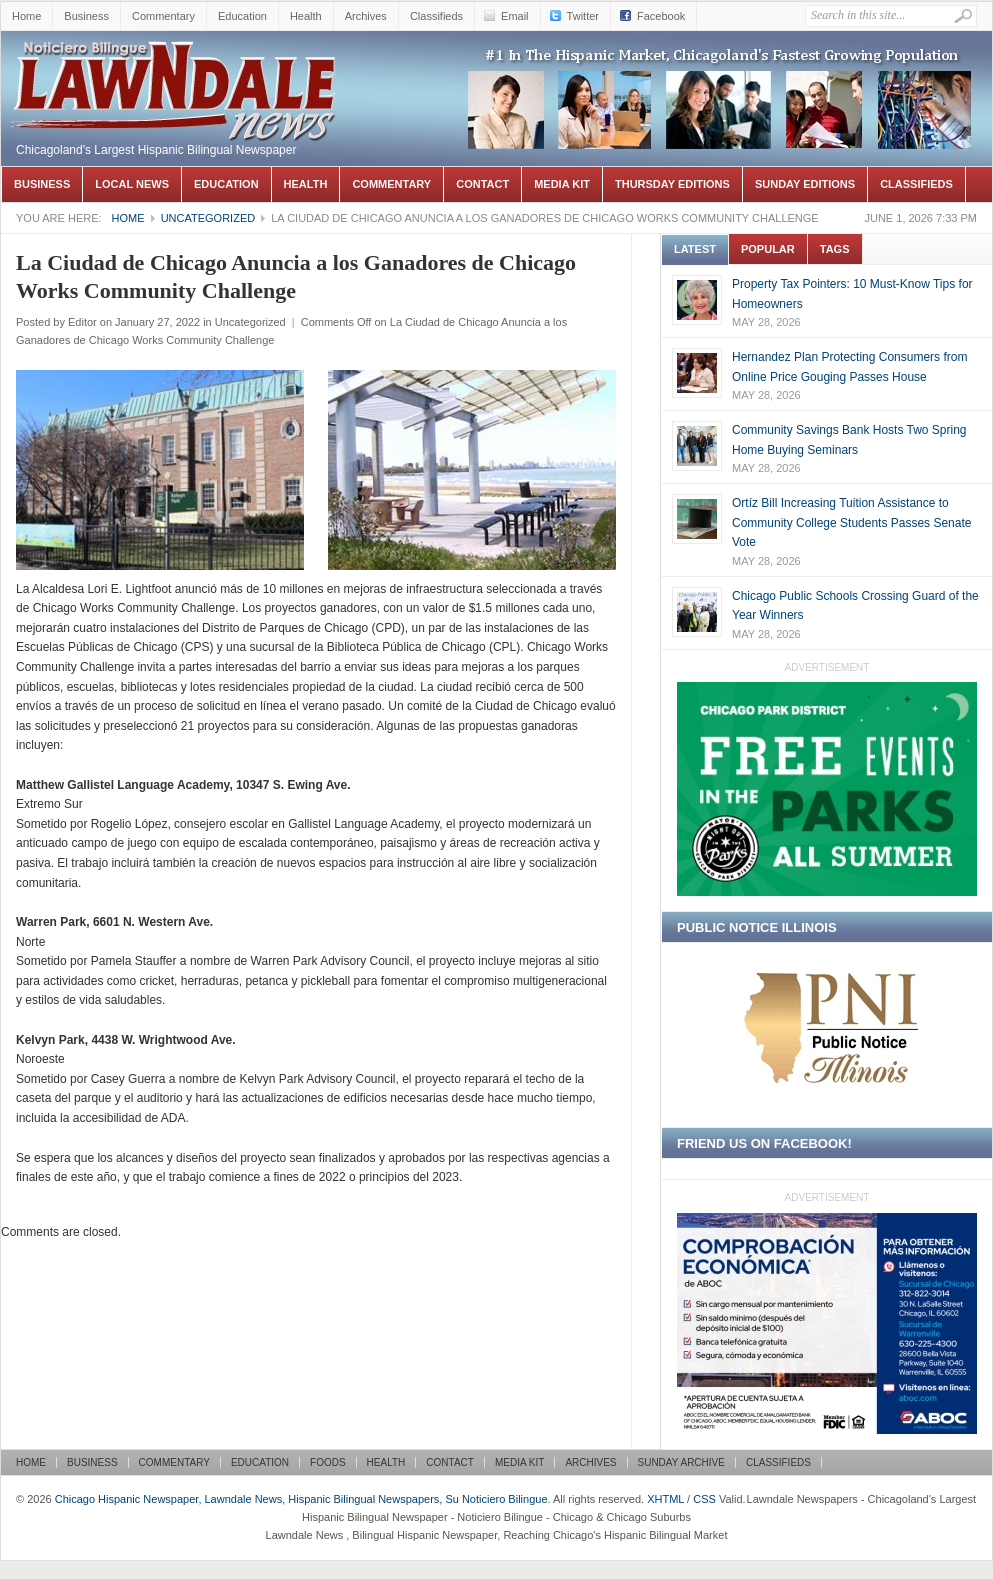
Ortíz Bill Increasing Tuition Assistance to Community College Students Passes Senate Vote (851, 522)
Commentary (163, 16)
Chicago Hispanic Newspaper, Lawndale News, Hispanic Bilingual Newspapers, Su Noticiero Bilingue (176, 61)
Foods (328, 1462)
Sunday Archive (681, 1462)
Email (515, 16)
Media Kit (562, 184)
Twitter (583, 16)
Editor (82, 322)
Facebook (661, 16)
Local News (132, 184)
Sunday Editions (805, 184)
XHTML (665, 1499)
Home (26, 16)
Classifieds (436, 16)
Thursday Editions (672, 184)
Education (242, 16)
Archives (366, 16)
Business (86, 16)
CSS (704, 1499)
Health (306, 16)
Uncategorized (208, 218)
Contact (482, 184)
